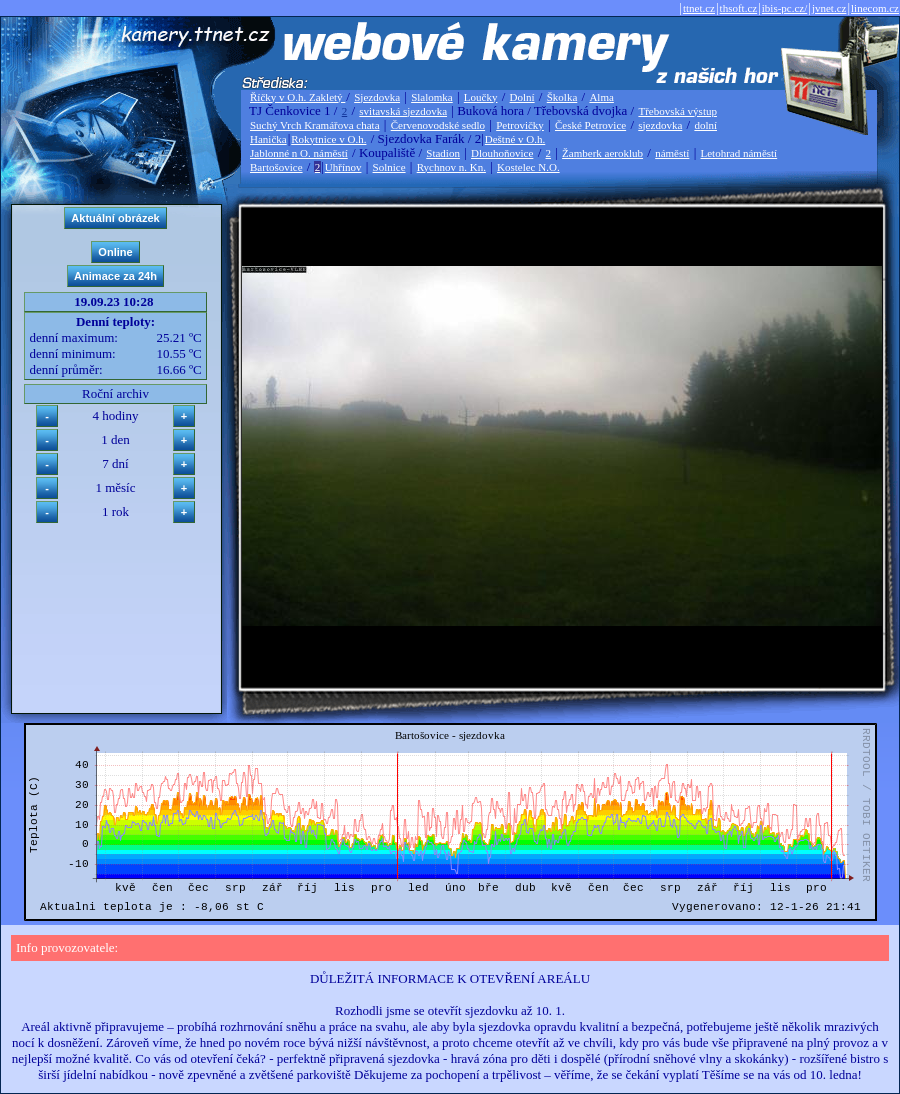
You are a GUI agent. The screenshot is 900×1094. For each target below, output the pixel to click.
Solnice (389, 167)
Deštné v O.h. (515, 139)
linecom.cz (875, 8)
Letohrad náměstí (739, 153)
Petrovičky (520, 125)
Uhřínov (343, 167)
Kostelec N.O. (528, 167)
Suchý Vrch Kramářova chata (315, 125)
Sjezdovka (377, 97)
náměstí (672, 153)
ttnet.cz (699, 8)
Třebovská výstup (677, 111)
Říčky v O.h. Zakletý (297, 97)
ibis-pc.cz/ (785, 8)
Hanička (268, 139)
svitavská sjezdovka (403, 111)
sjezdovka (660, 125)
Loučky (481, 97)
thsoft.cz (739, 8)
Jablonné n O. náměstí (299, 153)
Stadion (443, 153)
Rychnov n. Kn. (451, 167)
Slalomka (432, 97)
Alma (601, 97)
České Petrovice (590, 125)
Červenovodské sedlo (438, 125)
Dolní (522, 97)
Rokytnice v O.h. (328, 139)
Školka (562, 97)
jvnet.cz (829, 8)
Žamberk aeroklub (602, 153)
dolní (705, 125)
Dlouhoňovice (502, 153)
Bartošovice (276, 167)
